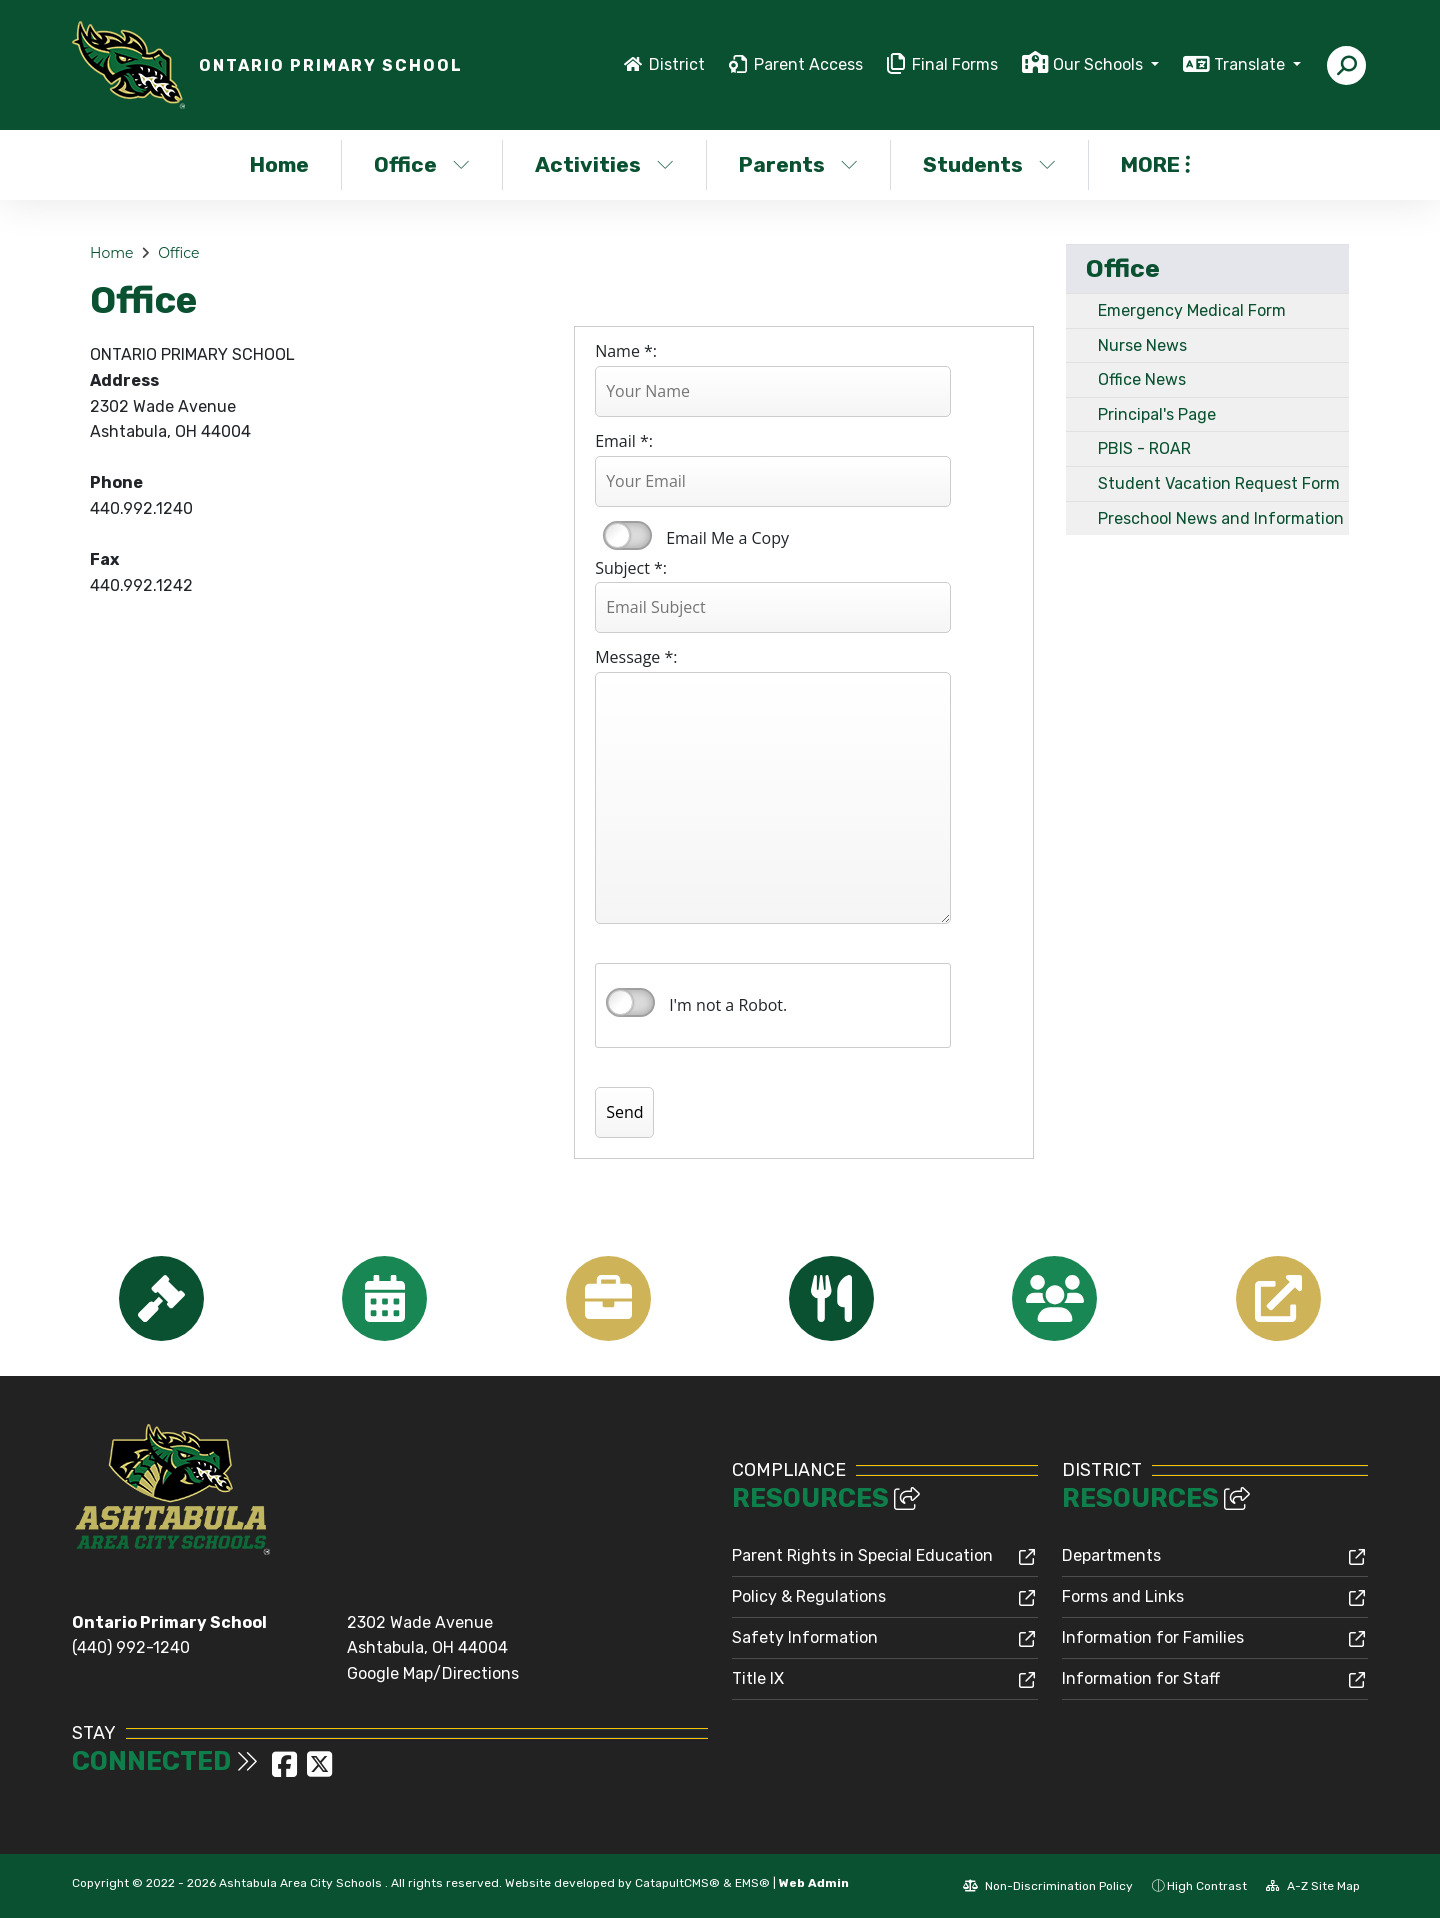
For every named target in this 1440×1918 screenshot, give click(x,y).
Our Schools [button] (1100, 64)
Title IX (758, 1678)
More (1155, 164)
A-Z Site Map (1313, 1886)
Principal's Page (1157, 414)
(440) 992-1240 (131, 1647)
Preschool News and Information (1221, 518)
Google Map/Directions (433, 1673)
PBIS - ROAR (1144, 448)
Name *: (626, 351)
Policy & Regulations (809, 1596)
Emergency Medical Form (1192, 310)
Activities (604, 164)
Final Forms (955, 64)
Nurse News (1142, 345)
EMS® (752, 1883)
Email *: (624, 441)
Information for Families (1153, 1637)
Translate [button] (1251, 64)
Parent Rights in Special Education (862, 1555)
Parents (798, 164)
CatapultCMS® (677, 1883)
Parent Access (808, 64)
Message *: (636, 657)
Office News (1142, 379)
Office (422, 164)
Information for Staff (1141, 1678)
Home (279, 164)
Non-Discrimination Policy (1048, 1886)
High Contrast (1207, 1886)
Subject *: (631, 568)
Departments (1111, 1555)
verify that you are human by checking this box (630, 1003)
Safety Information (805, 1637)
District (677, 64)
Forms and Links (1123, 1596)
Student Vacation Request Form (1219, 483)
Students (989, 164)
